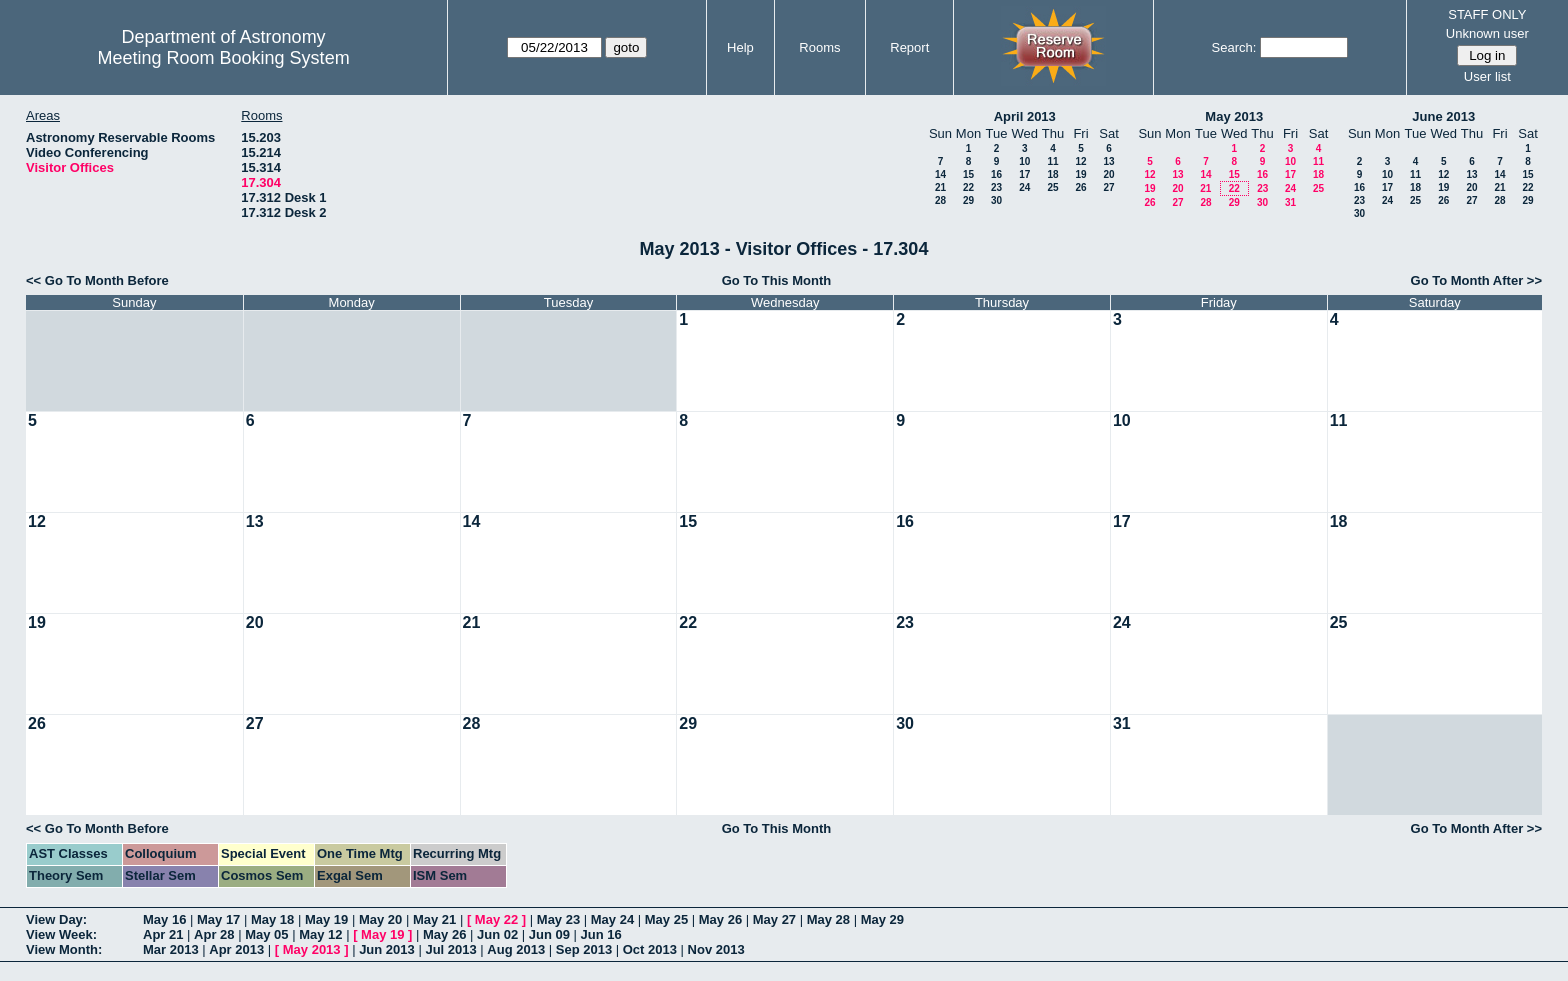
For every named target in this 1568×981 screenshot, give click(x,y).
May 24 (612, 919)
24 (1024, 187)
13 (1108, 161)
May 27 (774, 919)
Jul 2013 (450, 949)
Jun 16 (601, 934)
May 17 (218, 919)
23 (996, 187)
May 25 (666, 919)
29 (968, 200)
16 (996, 174)
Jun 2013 (387, 949)
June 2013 (1443, 116)
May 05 (266, 934)
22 (968, 187)
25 (1052, 187)
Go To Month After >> (1476, 280)
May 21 (434, 919)
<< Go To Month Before (97, 280)
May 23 (558, 919)
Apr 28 (214, 934)
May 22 (496, 919)
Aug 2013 (516, 949)
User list (1487, 76)
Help (740, 47)
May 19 (326, 919)
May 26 (720, 919)
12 (1080, 161)
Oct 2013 (650, 949)
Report (909, 47)
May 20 (380, 919)
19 (1080, 174)
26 (1080, 187)
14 (940, 174)
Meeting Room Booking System (224, 58)
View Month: (64, 949)
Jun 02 (497, 934)
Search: (1234, 47)
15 (968, 174)
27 (1108, 187)
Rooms (819, 47)
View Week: (61, 934)
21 (940, 187)
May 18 (272, 919)
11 (1052, 161)
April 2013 (1025, 116)
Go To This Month (777, 280)
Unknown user (1487, 33)
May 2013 (1234, 116)
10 (1024, 161)
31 (1290, 202)
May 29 (882, 919)
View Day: (56, 919)
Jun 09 (549, 934)
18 (1052, 174)
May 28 (828, 919)
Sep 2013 (584, 949)
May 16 (164, 919)
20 (1108, 174)
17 (1024, 174)
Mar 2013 (171, 949)
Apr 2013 (236, 949)
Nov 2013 (716, 949)
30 (996, 200)
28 (940, 200)
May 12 (320, 934)
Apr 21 (163, 934)
